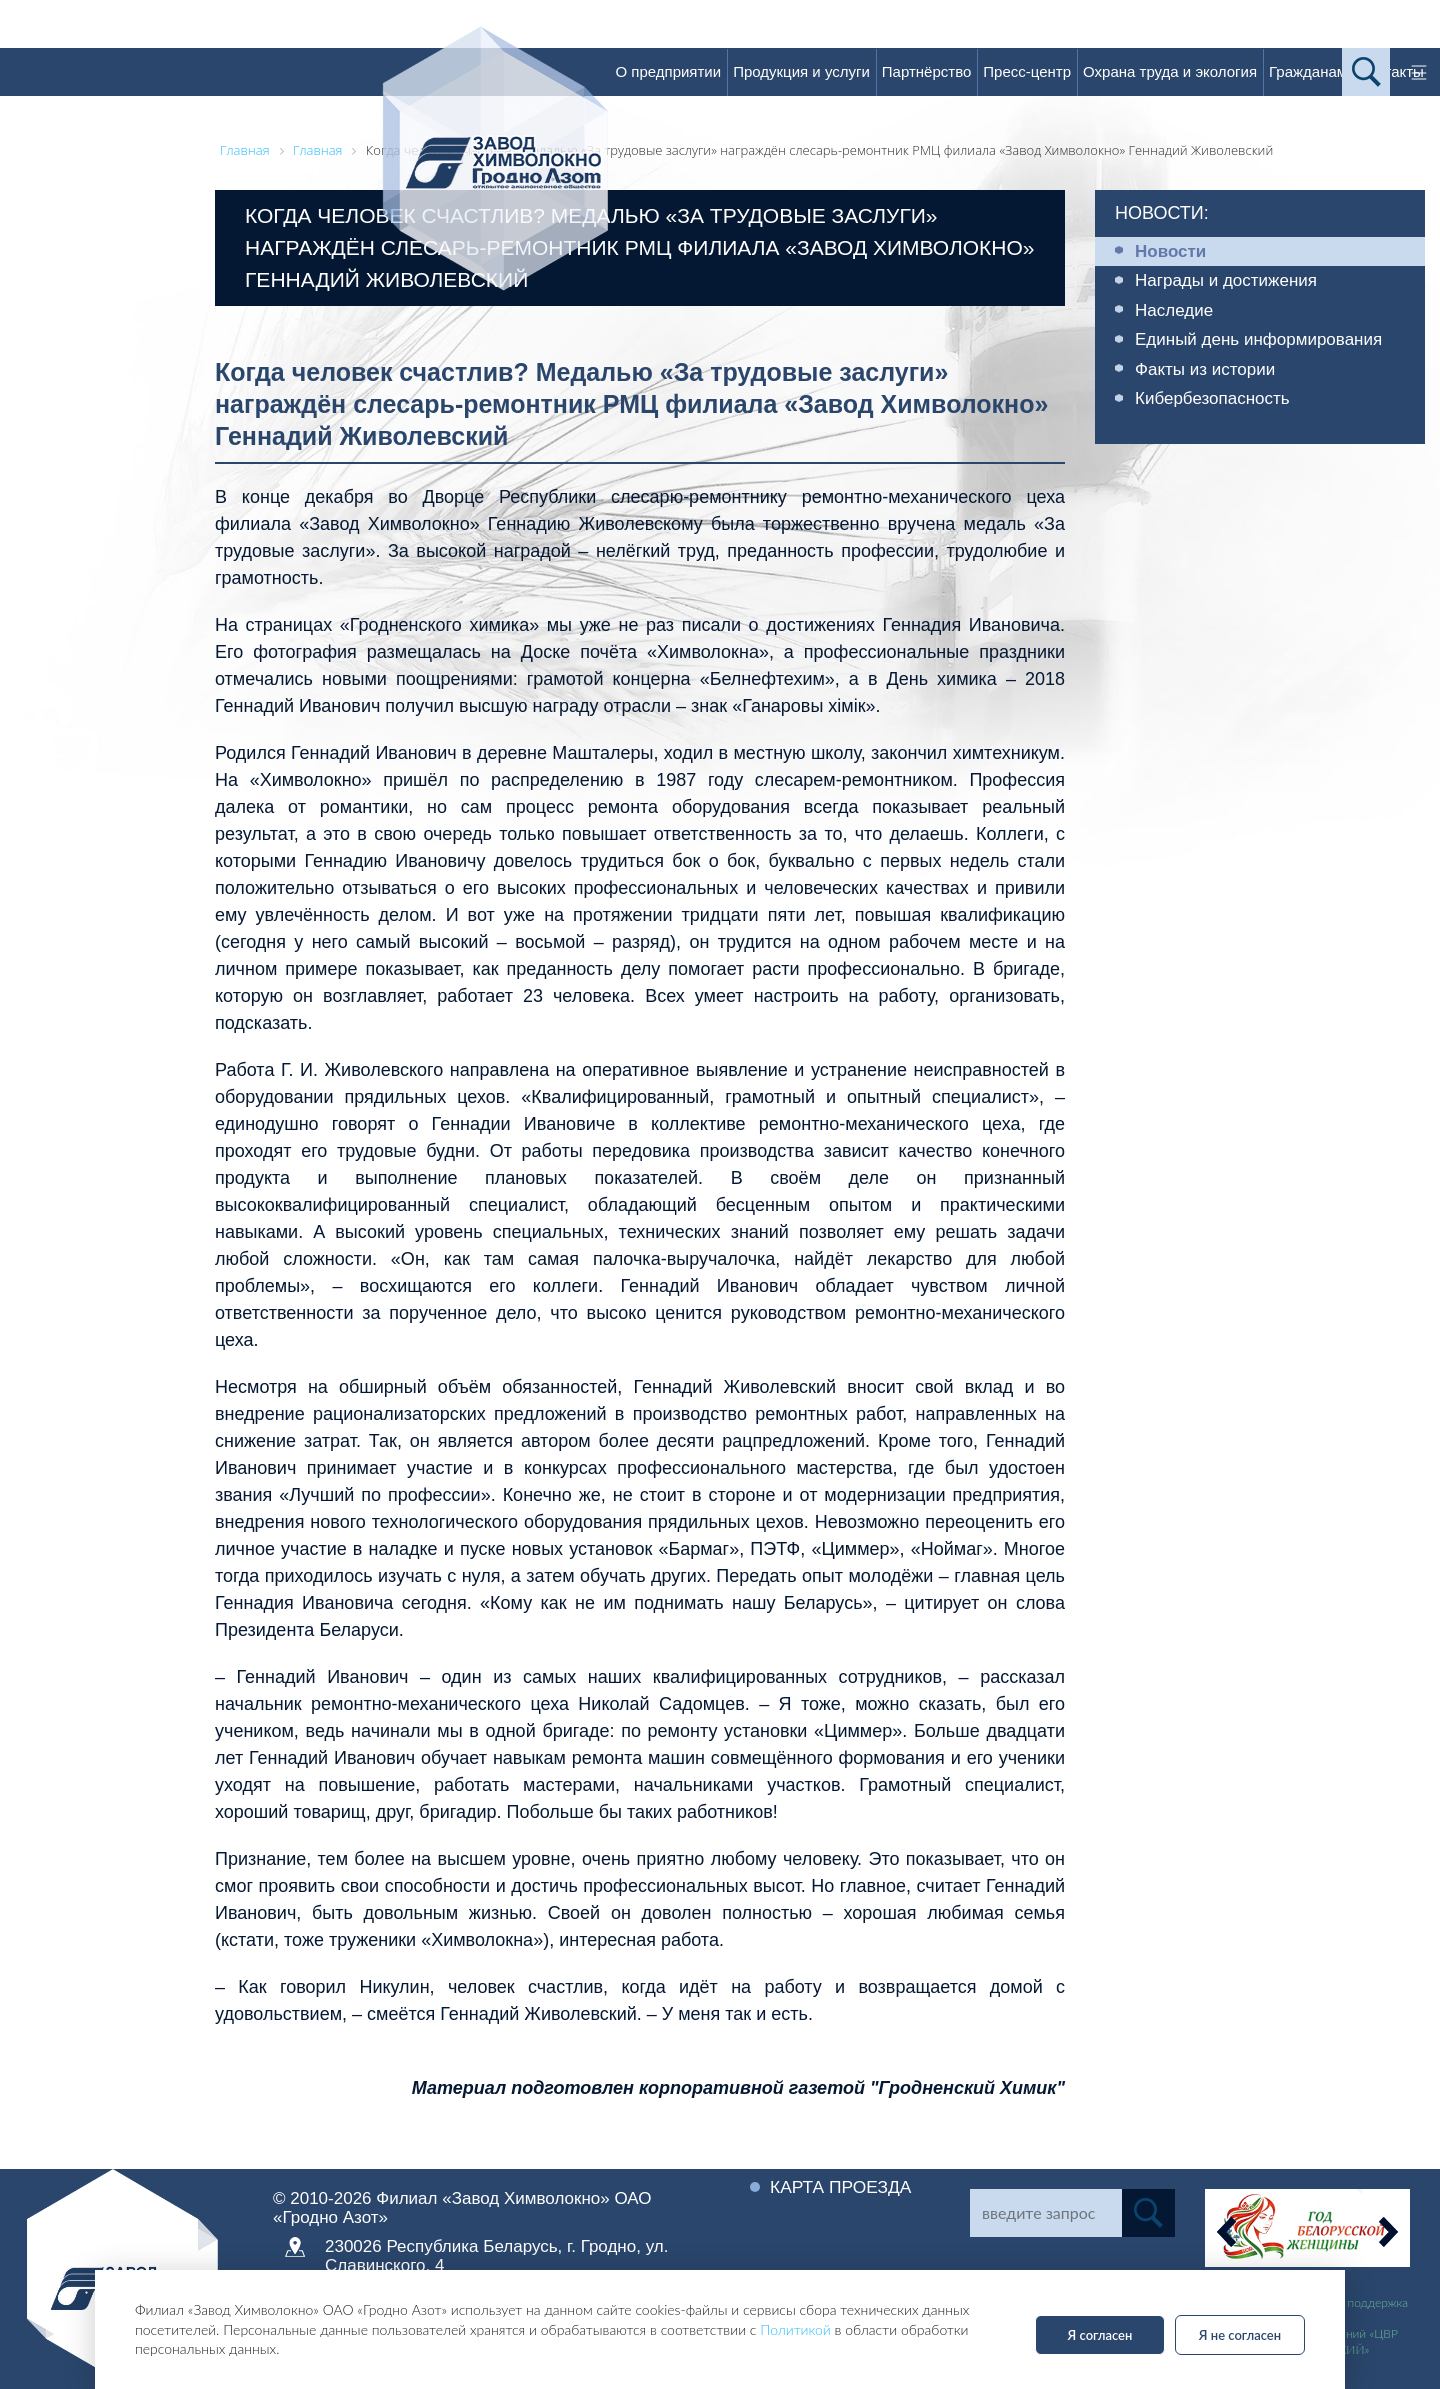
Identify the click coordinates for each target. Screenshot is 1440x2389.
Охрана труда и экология (1170, 71)
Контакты (1391, 71)
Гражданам (1308, 71)
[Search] (1046, 2213)
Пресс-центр (1027, 71)
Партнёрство (927, 71)
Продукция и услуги (801, 71)
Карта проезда (843, 2187)
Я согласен (1100, 2335)
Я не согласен (1240, 2335)
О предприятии (668, 71)
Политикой (795, 2329)
